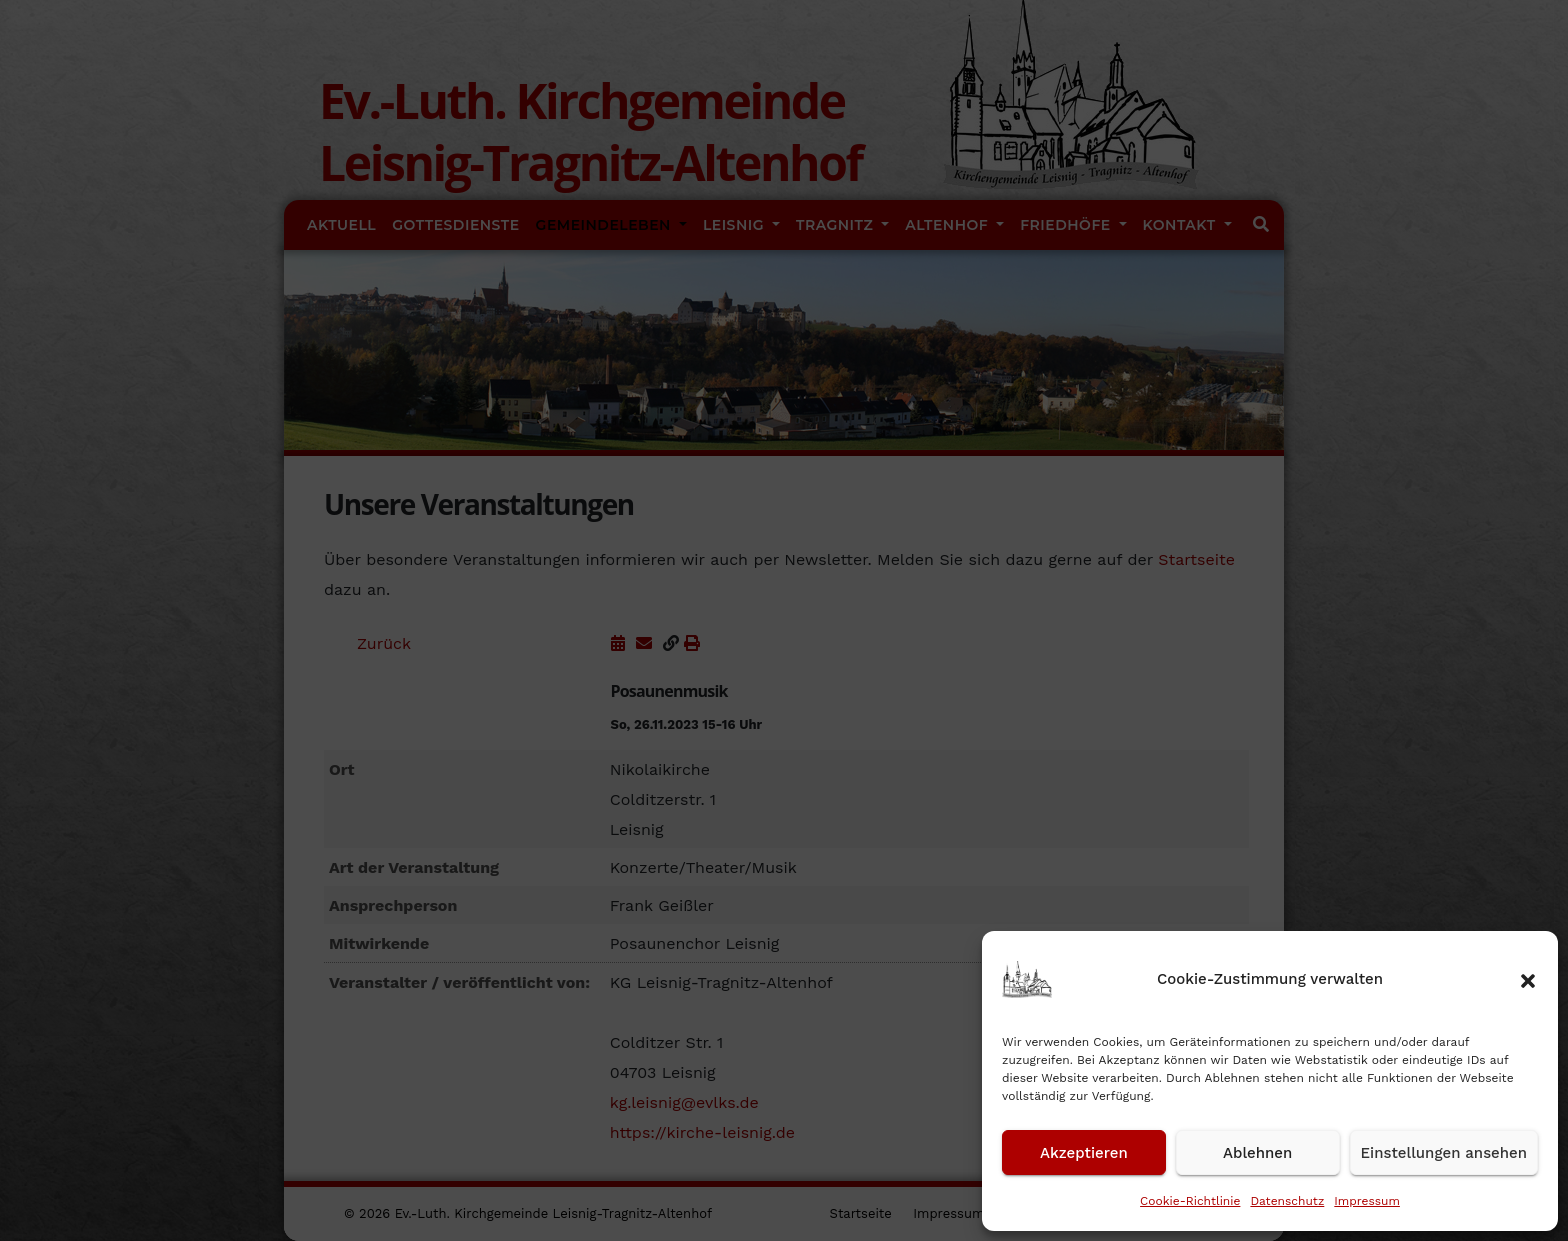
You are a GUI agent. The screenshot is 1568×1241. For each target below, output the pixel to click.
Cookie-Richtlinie (1190, 1201)
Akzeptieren (1084, 1153)
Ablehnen (1257, 1153)
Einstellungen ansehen (1444, 1153)
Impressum (1367, 1201)
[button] (1528, 979)
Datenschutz (1287, 1201)
